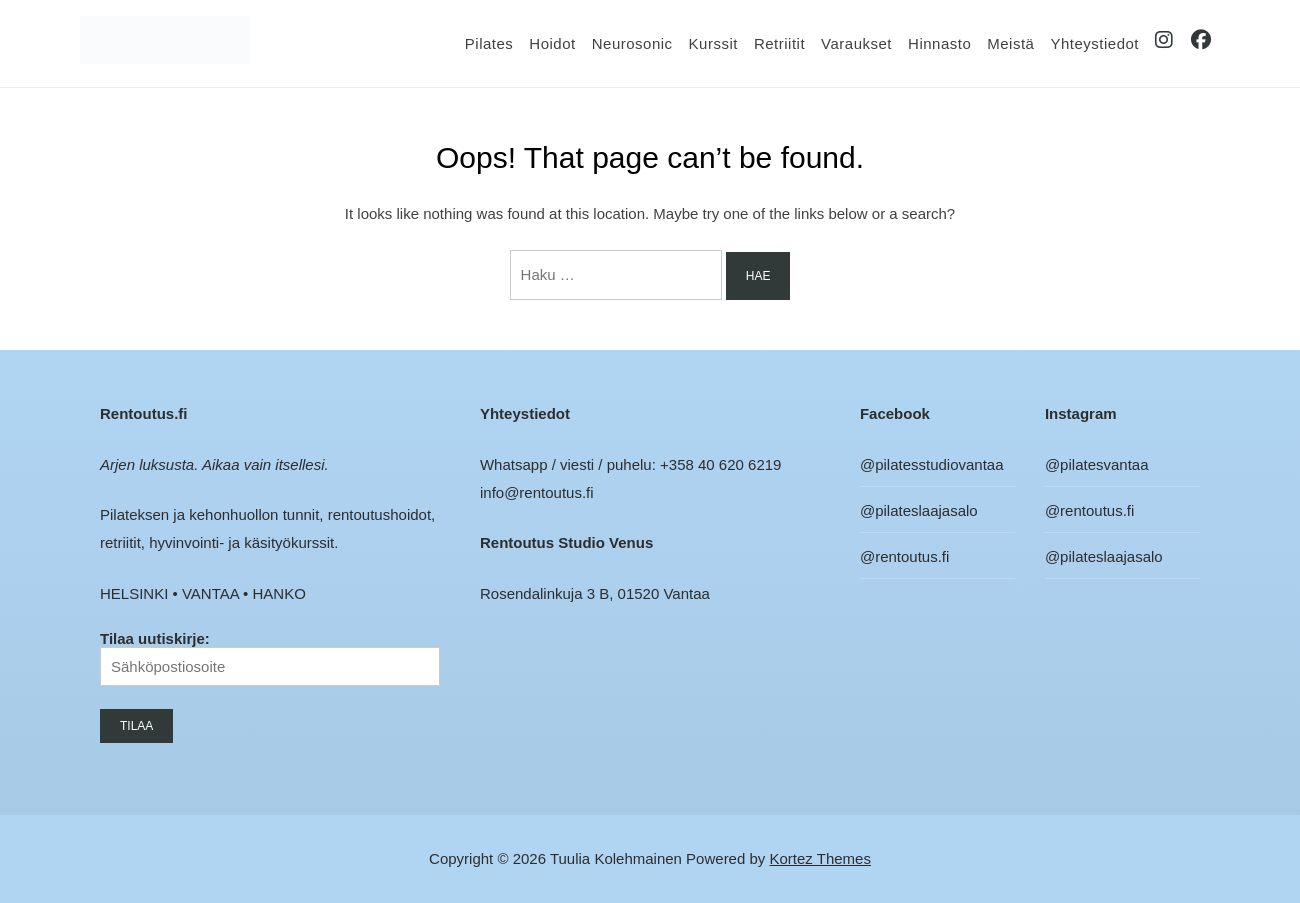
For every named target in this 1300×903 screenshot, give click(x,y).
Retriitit (779, 43)
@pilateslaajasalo (919, 510)
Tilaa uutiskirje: (270, 658)
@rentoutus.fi (904, 556)
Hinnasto (939, 43)
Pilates (489, 43)
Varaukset (856, 43)
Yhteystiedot (1094, 43)
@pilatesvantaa (1097, 464)
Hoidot (552, 43)
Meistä (1010, 43)
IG (1165, 43)
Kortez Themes (820, 858)
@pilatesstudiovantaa (932, 464)
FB (1202, 43)
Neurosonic (632, 43)
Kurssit (713, 43)
